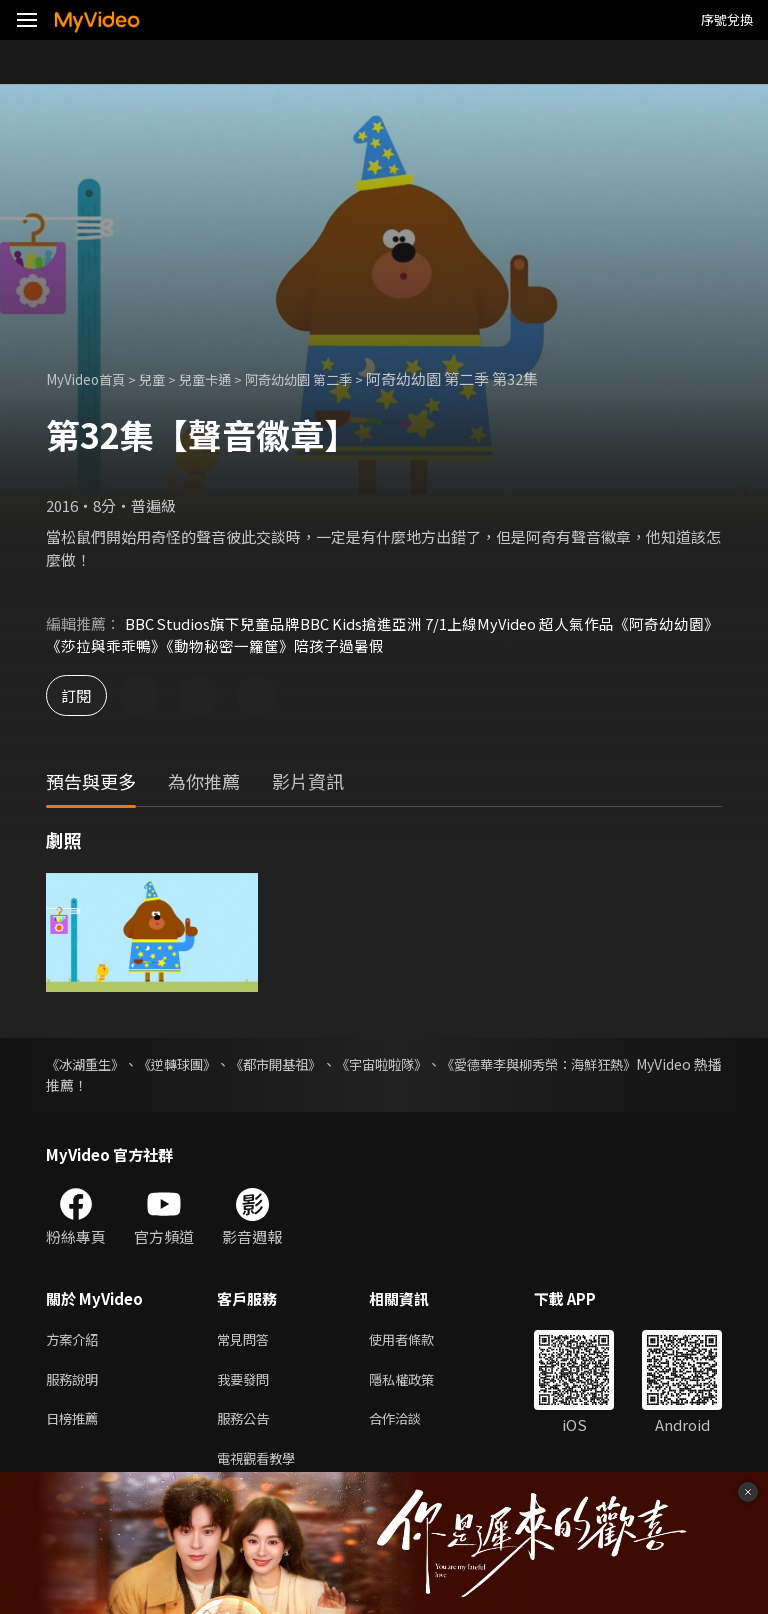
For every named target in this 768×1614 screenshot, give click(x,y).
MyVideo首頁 (91, 378)
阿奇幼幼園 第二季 (330, 378)
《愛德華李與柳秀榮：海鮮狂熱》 (617, 1065)
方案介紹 (76, 1341)
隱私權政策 (418, 1383)
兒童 (166, 378)
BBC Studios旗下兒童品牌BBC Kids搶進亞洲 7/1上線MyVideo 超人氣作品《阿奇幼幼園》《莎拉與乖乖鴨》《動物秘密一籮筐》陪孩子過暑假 (381, 634)
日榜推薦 (76, 1425)
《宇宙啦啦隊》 (438, 1065)
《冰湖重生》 (88, 1065)
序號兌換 (727, 19)
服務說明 (76, 1383)
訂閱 (86, 696)
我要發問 (247, 1383)
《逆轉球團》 (198, 1065)
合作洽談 (411, 1425)
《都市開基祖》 (314, 1065)
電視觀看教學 (262, 1467)
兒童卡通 (225, 378)
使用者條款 (418, 1341)
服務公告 (247, 1425)
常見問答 (247, 1341)
